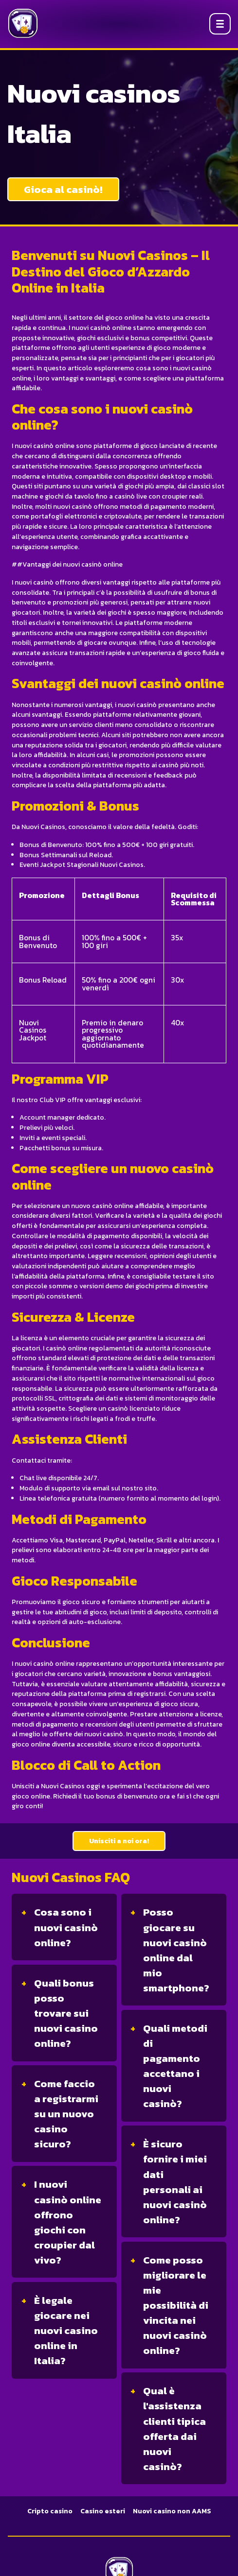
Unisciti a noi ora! (119, 1841)
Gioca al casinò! (63, 189)
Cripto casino (50, 2511)
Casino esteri (102, 2511)
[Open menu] (220, 24)
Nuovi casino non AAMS (172, 2511)
